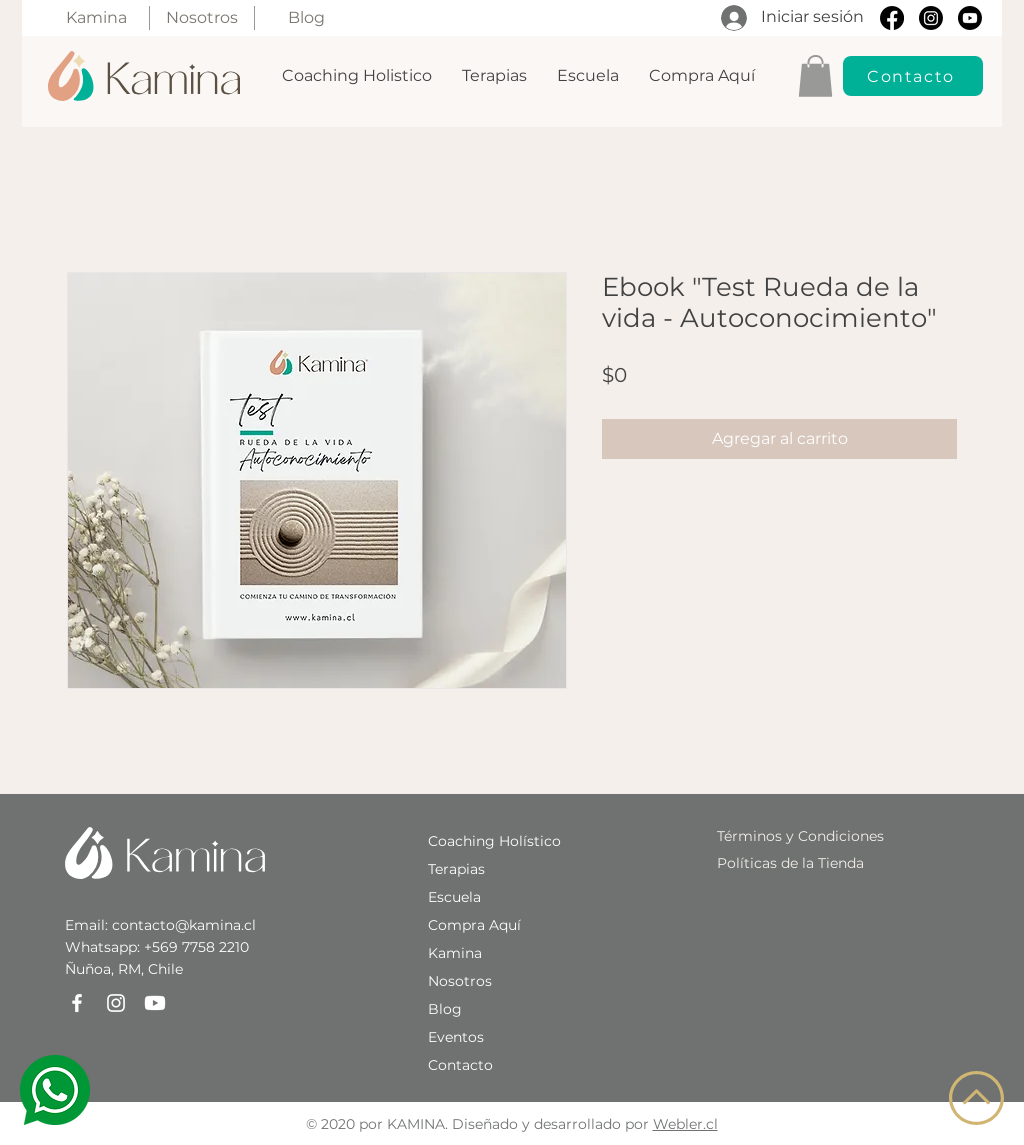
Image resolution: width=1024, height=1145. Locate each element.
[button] (815, 76)
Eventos (456, 1037)
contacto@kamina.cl (184, 925)
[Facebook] (892, 18)
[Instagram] (931, 18)
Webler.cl (685, 1124)
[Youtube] (970, 18)
